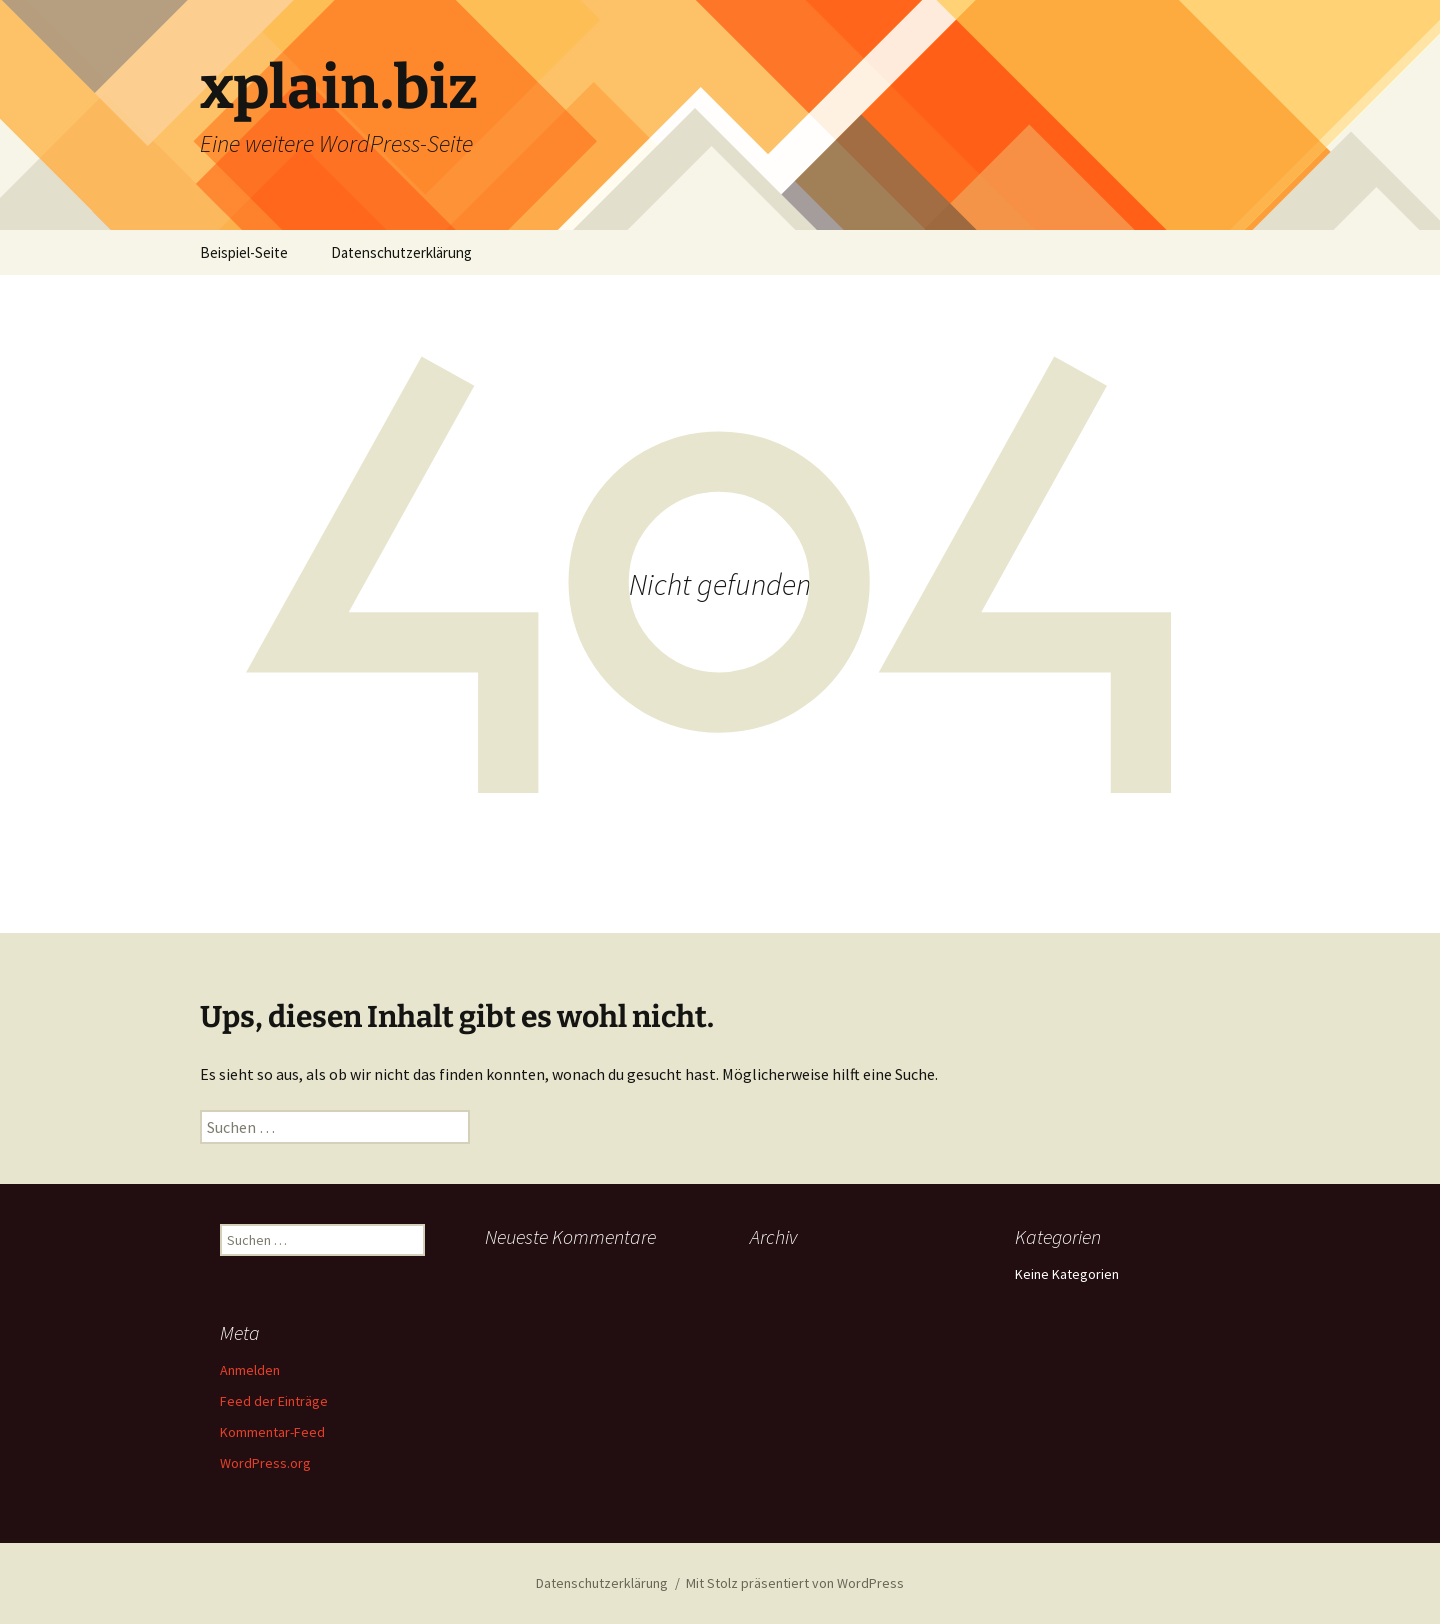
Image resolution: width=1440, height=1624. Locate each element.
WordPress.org (265, 1463)
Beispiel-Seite (244, 252)
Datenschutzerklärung (401, 252)
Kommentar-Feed (272, 1432)
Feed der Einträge (274, 1401)
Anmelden (250, 1370)
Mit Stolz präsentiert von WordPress (795, 1583)
